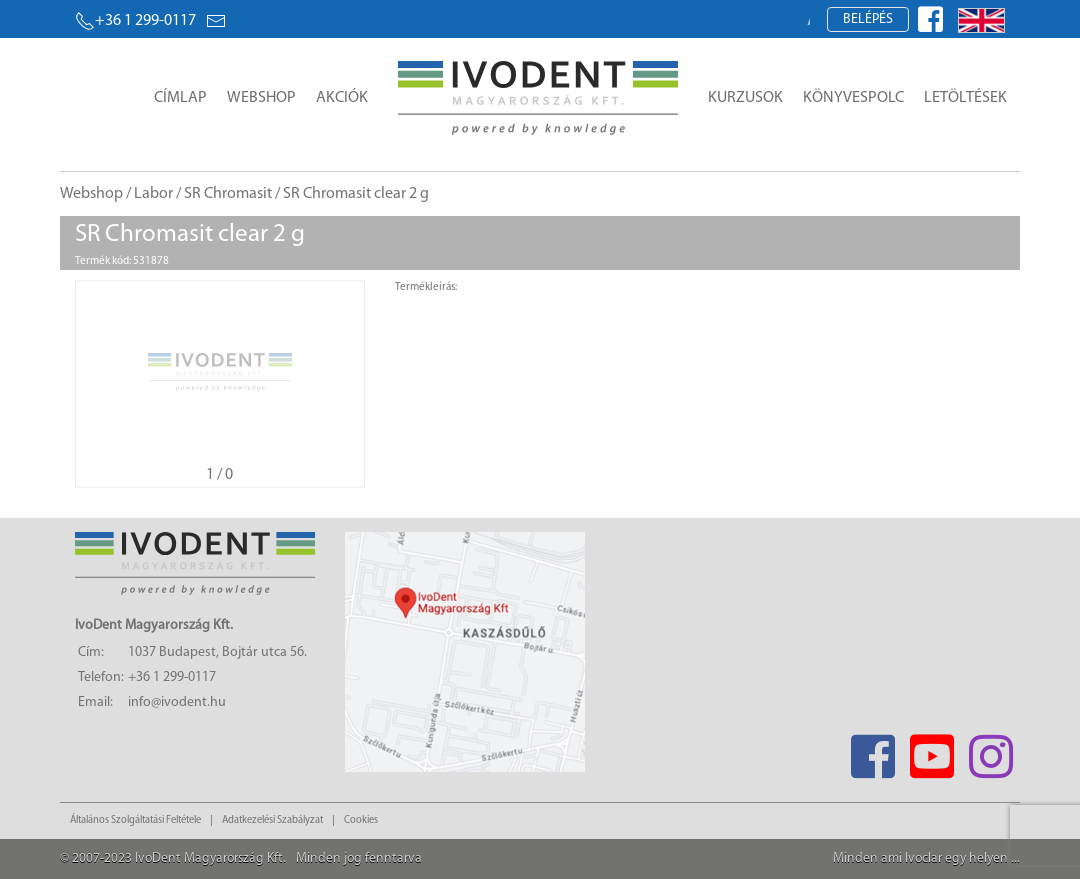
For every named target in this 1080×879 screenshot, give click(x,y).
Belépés (868, 19)
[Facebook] (872, 750)
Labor (153, 194)
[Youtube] (931, 750)
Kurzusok (745, 98)
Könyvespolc (853, 98)
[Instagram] (990, 750)
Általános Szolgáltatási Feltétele (135, 820)
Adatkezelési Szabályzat (272, 820)
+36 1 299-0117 (135, 21)
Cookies (361, 820)
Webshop (261, 98)
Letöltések (965, 98)
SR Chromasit (228, 194)
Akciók (342, 98)
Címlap (180, 98)
